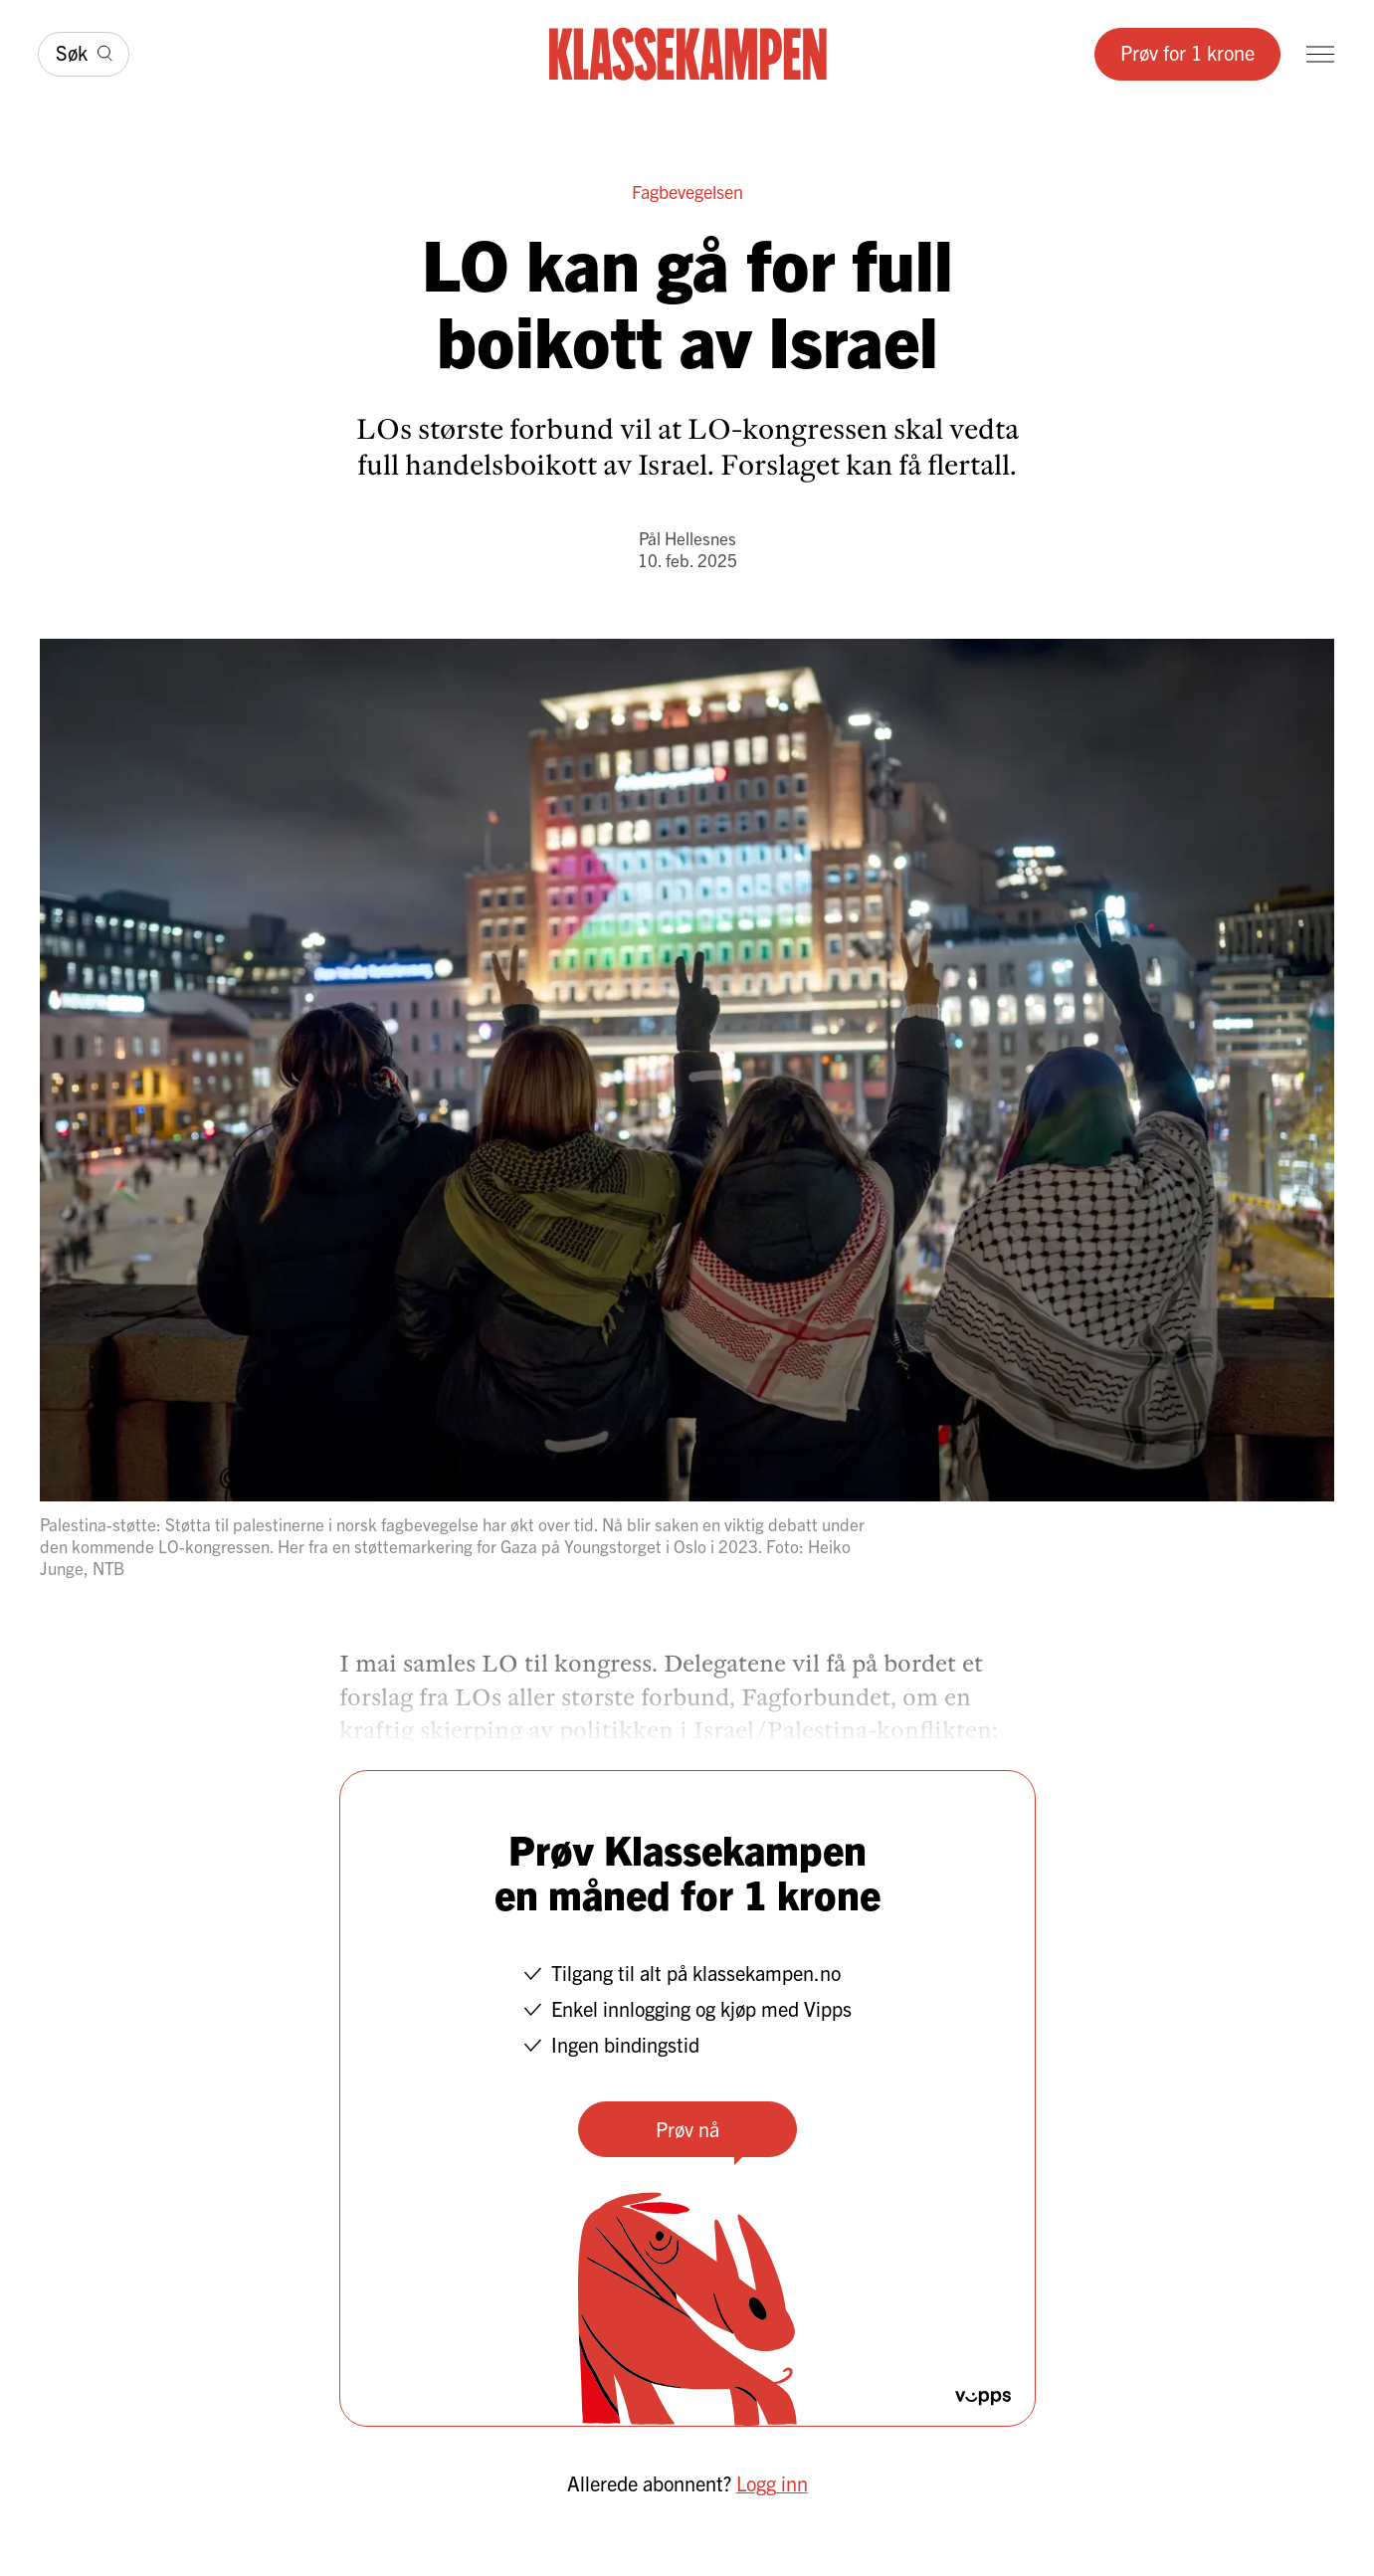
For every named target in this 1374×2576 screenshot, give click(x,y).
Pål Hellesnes (687, 537)
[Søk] (83, 54)
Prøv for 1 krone (1187, 52)
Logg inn (772, 2483)
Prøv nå (687, 2128)
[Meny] (1320, 54)
